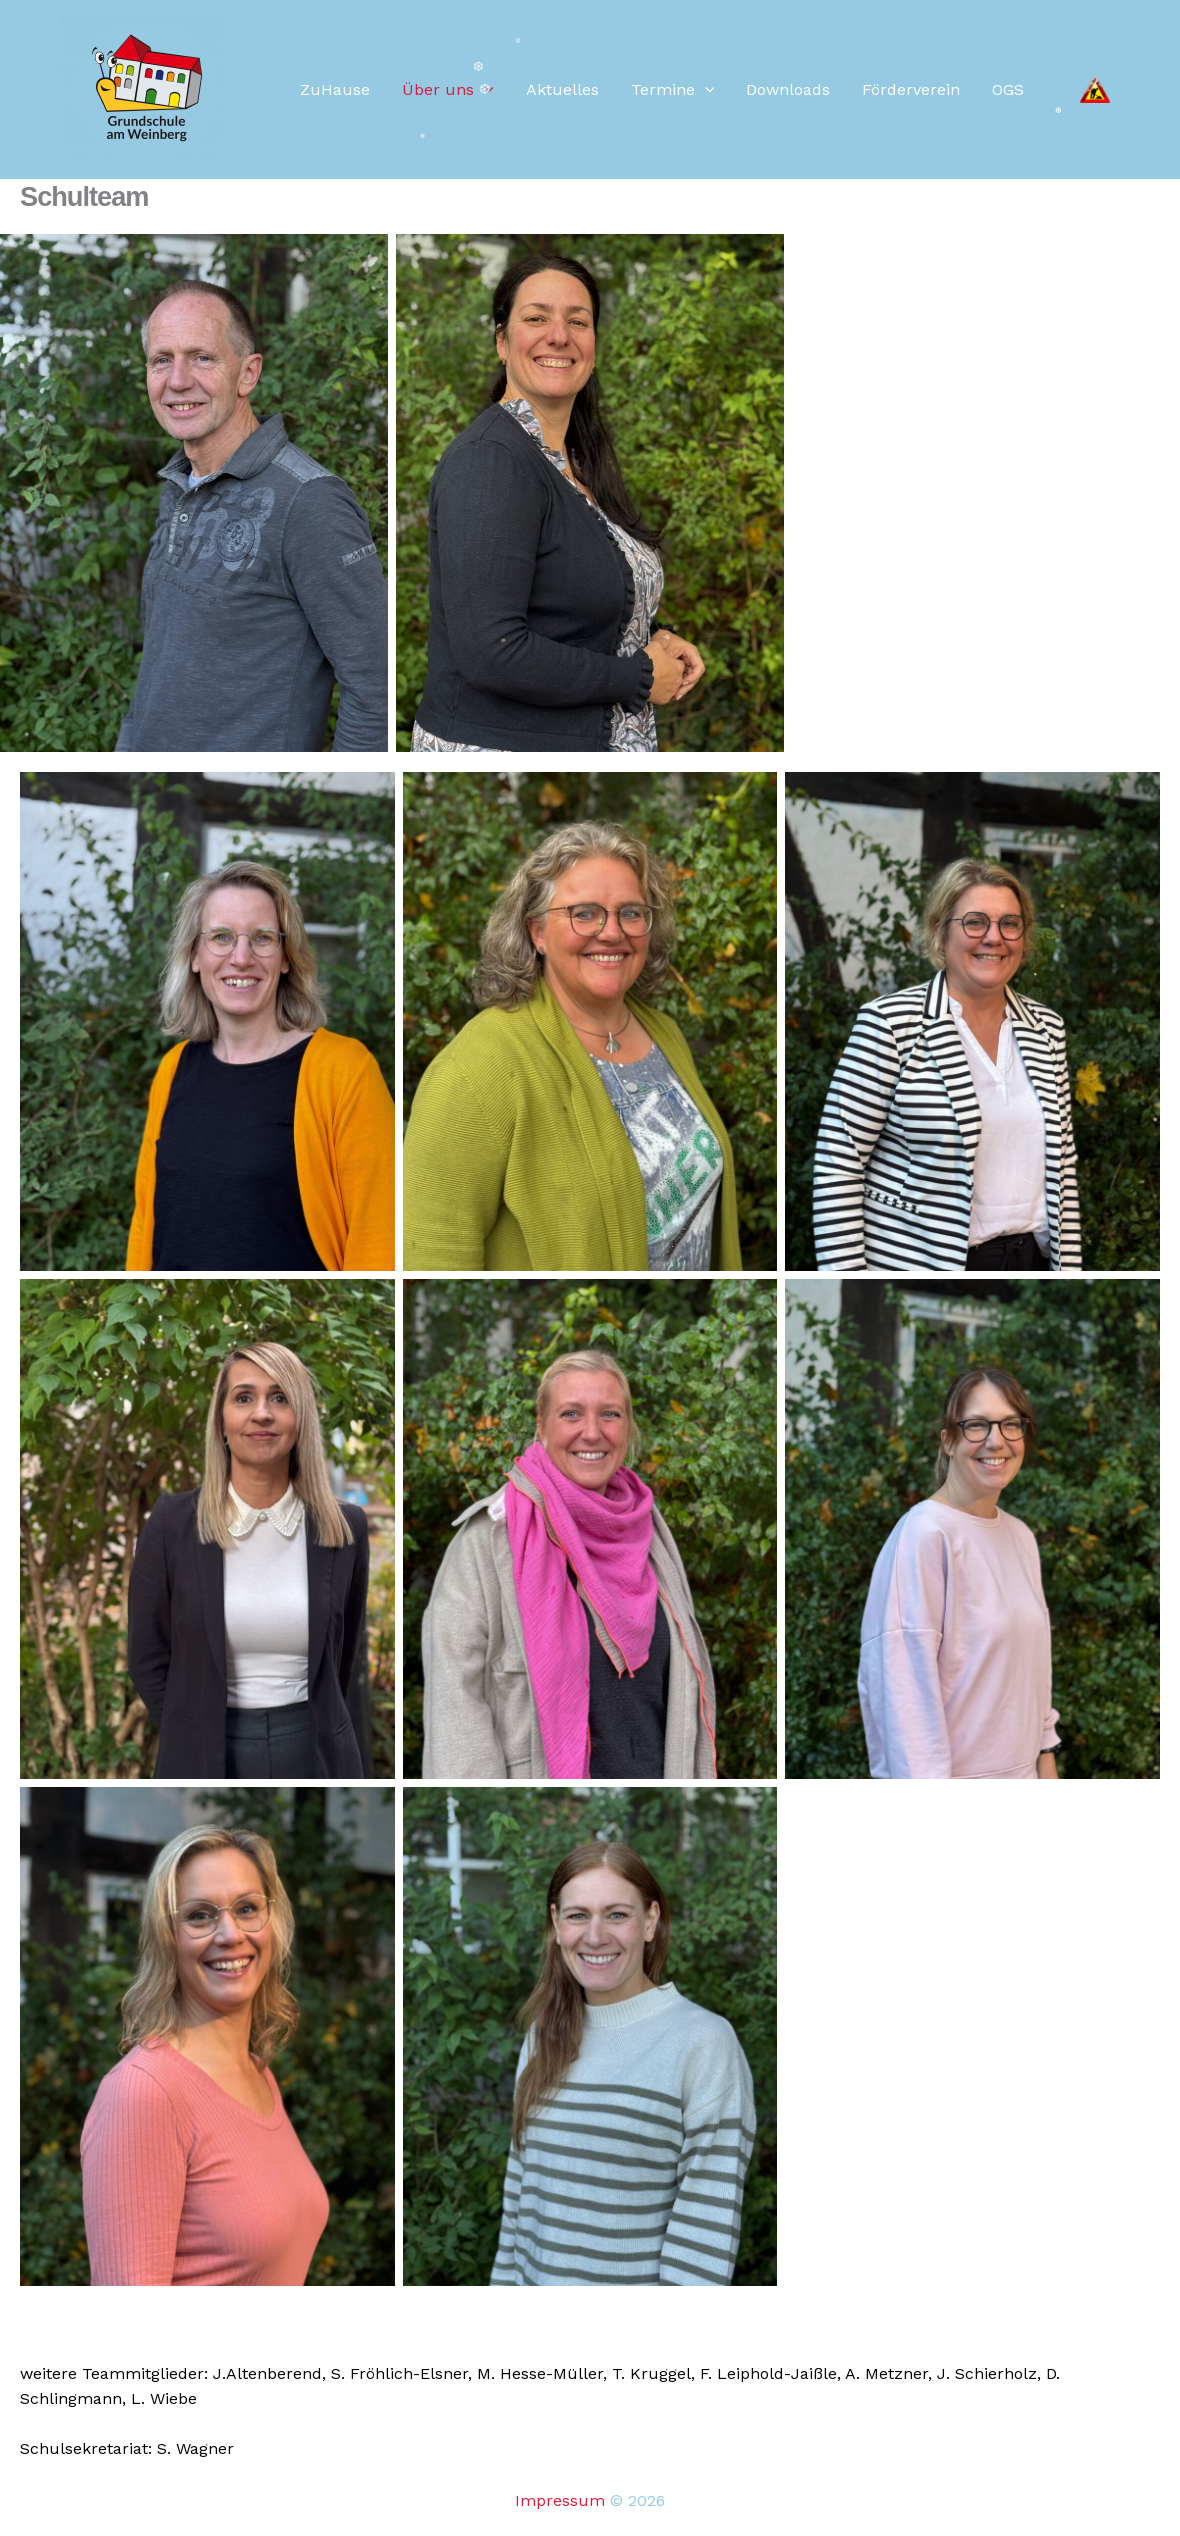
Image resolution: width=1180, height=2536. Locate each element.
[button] (705, 90)
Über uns (448, 90)
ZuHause (335, 89)
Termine (673, 90)
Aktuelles (562, 89)
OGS (1008, 89)
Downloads (788, 89)
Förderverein (911, 89)
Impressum (560, 2500)
